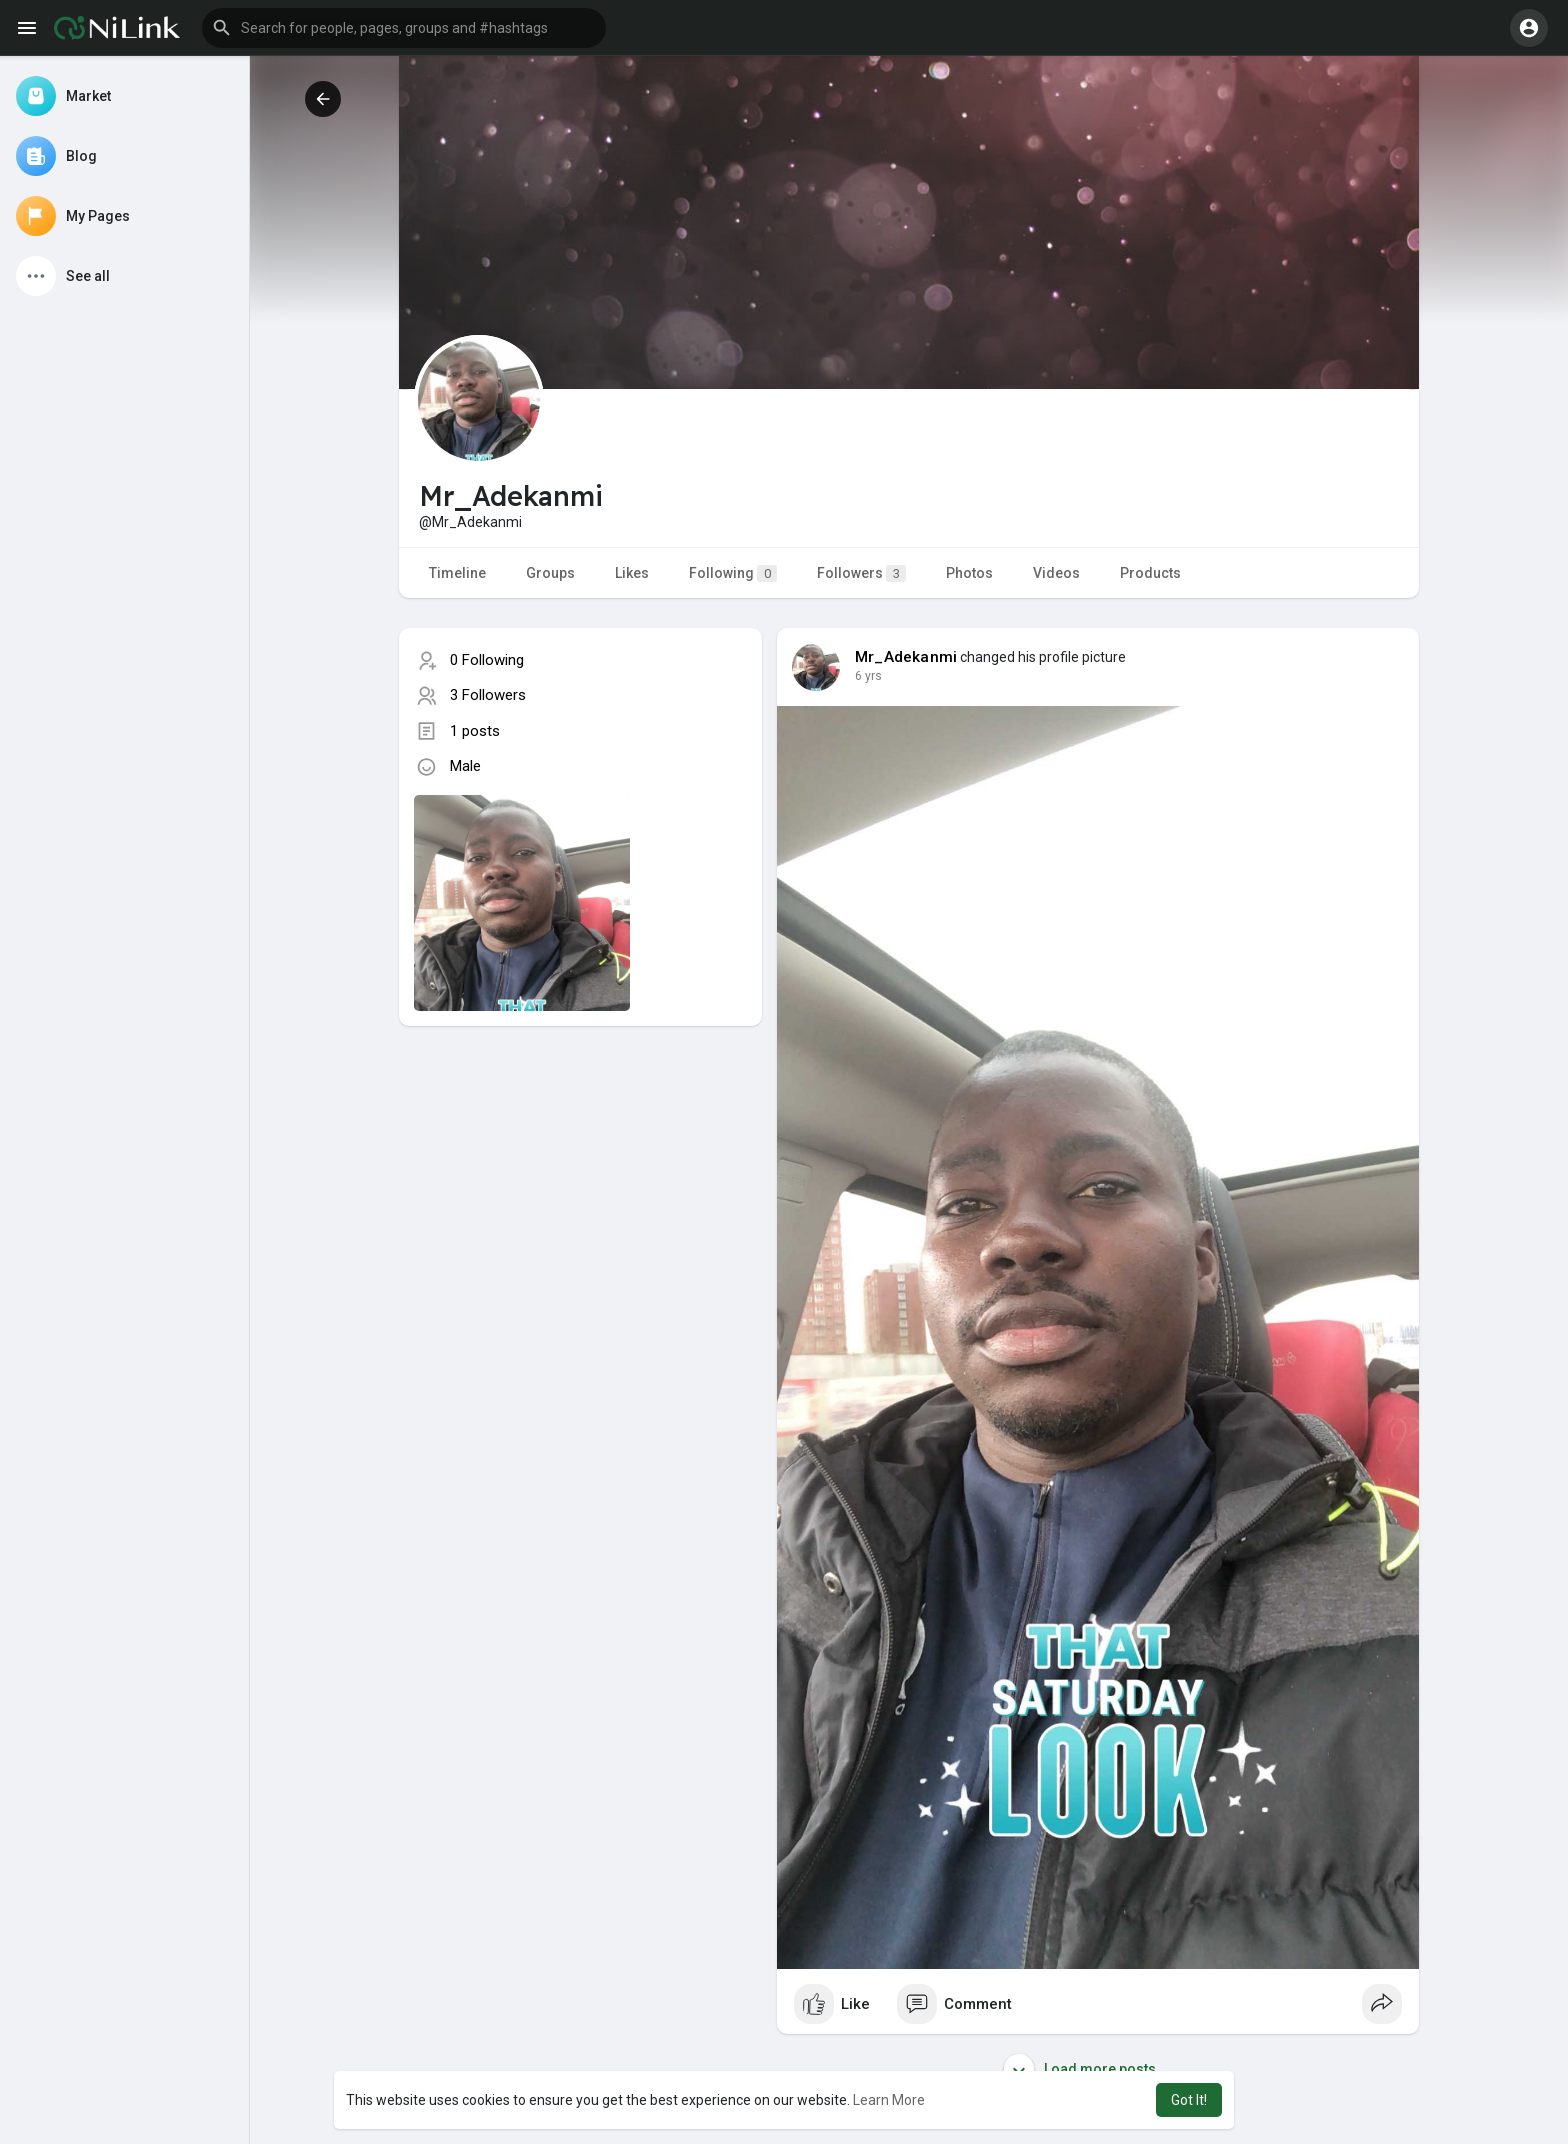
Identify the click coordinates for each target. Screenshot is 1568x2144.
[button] (404, 28)
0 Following (487, 660)
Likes (632, 573)
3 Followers (488, 695)
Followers (861, 573)
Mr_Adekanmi (906, 657)
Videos (1056, 573)
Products (1150, 573)
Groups (550, 573)
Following (733, 573)
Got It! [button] (1189, 2100)
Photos (969, 573)
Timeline (457, 573)
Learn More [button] (889, 2100)
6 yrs (868, 676)
